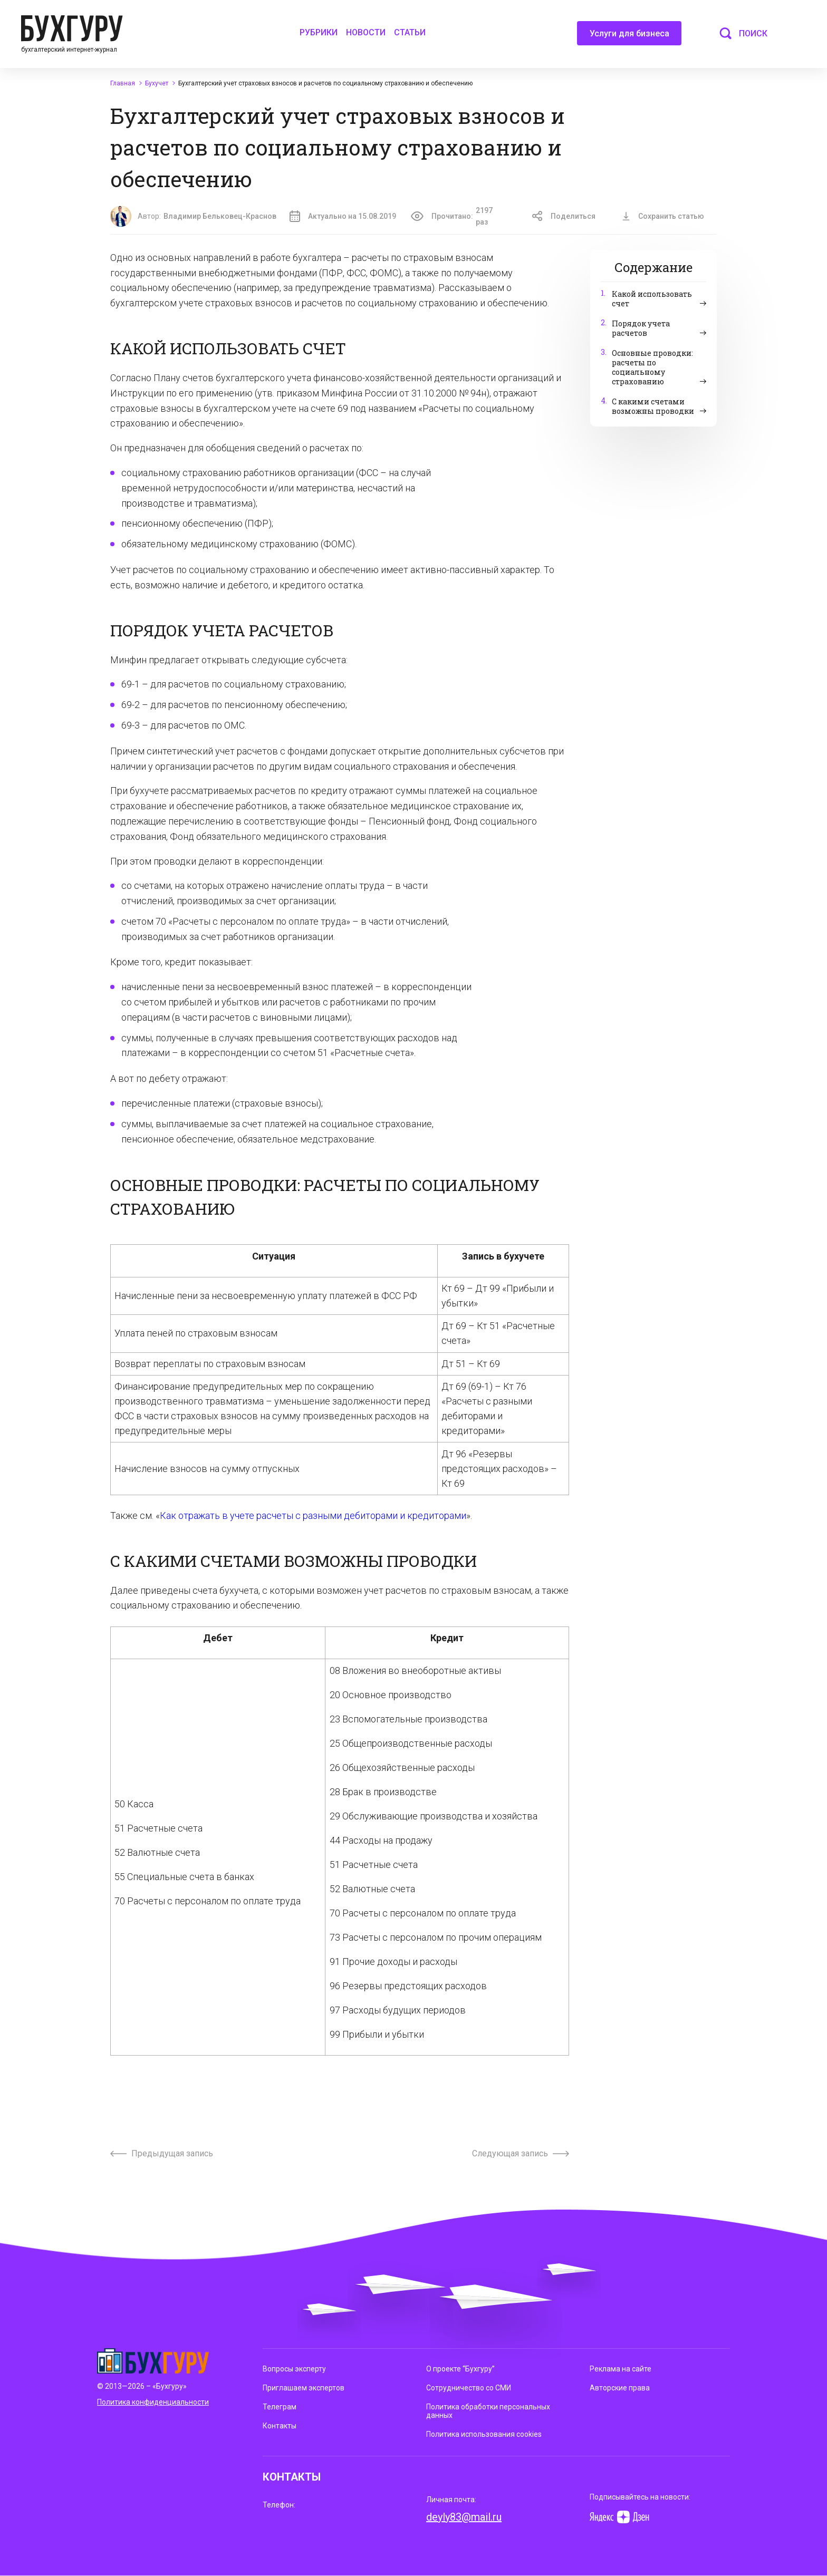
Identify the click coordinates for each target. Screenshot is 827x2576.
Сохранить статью (663, 216)
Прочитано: (458, 216)
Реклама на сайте (620, 2369)
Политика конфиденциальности (153, 2402)
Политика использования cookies (484, 2434)
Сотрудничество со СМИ (468, 2388)
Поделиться (563, 216)
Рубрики (319, 32)
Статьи (410, 32)
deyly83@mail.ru (464, 2517)
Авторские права (620, 2388)
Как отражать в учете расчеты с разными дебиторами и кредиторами (313, 1515)
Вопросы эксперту (294, 2369)
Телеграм (279, 2407)
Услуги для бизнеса (629, 36)
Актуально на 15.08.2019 (343, 216)
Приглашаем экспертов (303, 2388)
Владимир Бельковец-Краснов (220, 216)
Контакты (279, 2426)
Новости (366, 32)
